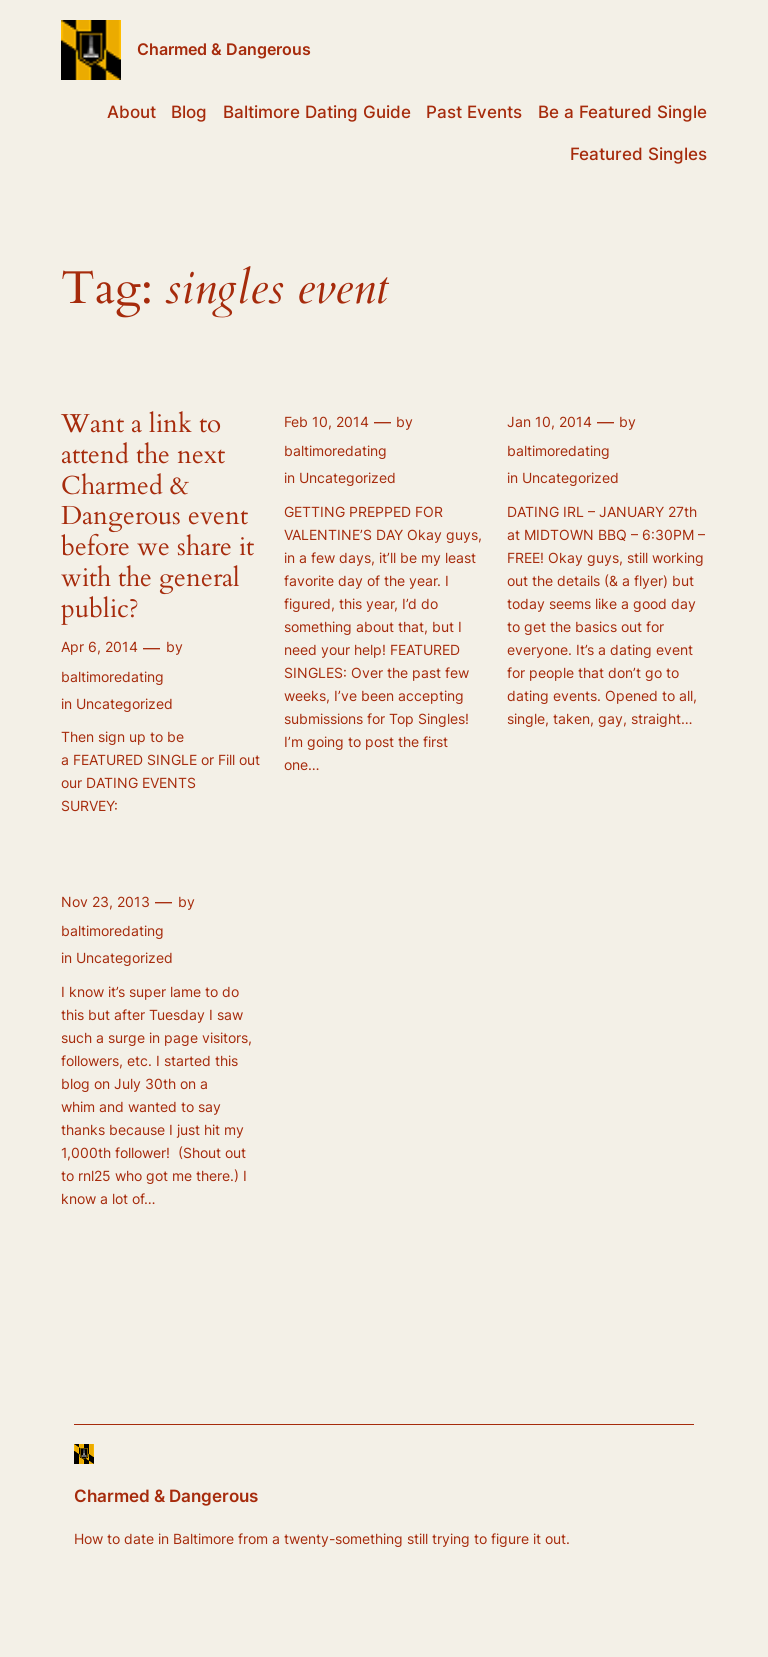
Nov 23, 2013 (105, 901)
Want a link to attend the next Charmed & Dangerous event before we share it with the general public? (157, 517)
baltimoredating (112, 676)
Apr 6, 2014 (99, 646)
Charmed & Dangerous (224, 49)
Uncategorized (124, 703)
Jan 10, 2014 (549, 421)
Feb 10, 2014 (326, 421)
